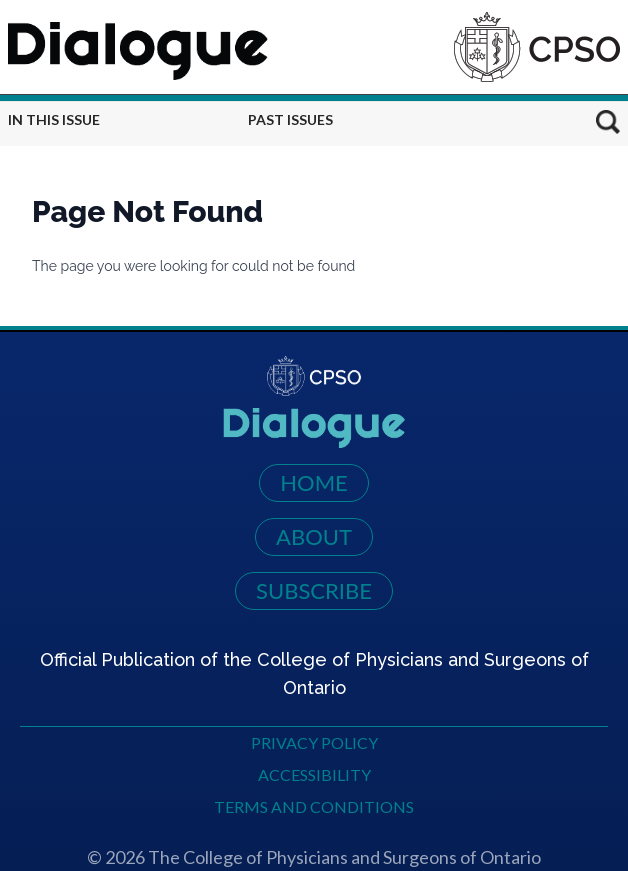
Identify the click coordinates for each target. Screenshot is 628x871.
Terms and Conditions (314, 806)
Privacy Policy (314, 742)
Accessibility (314, 774)
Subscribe (314, 590)
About (314, 536)
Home (314, 482)
